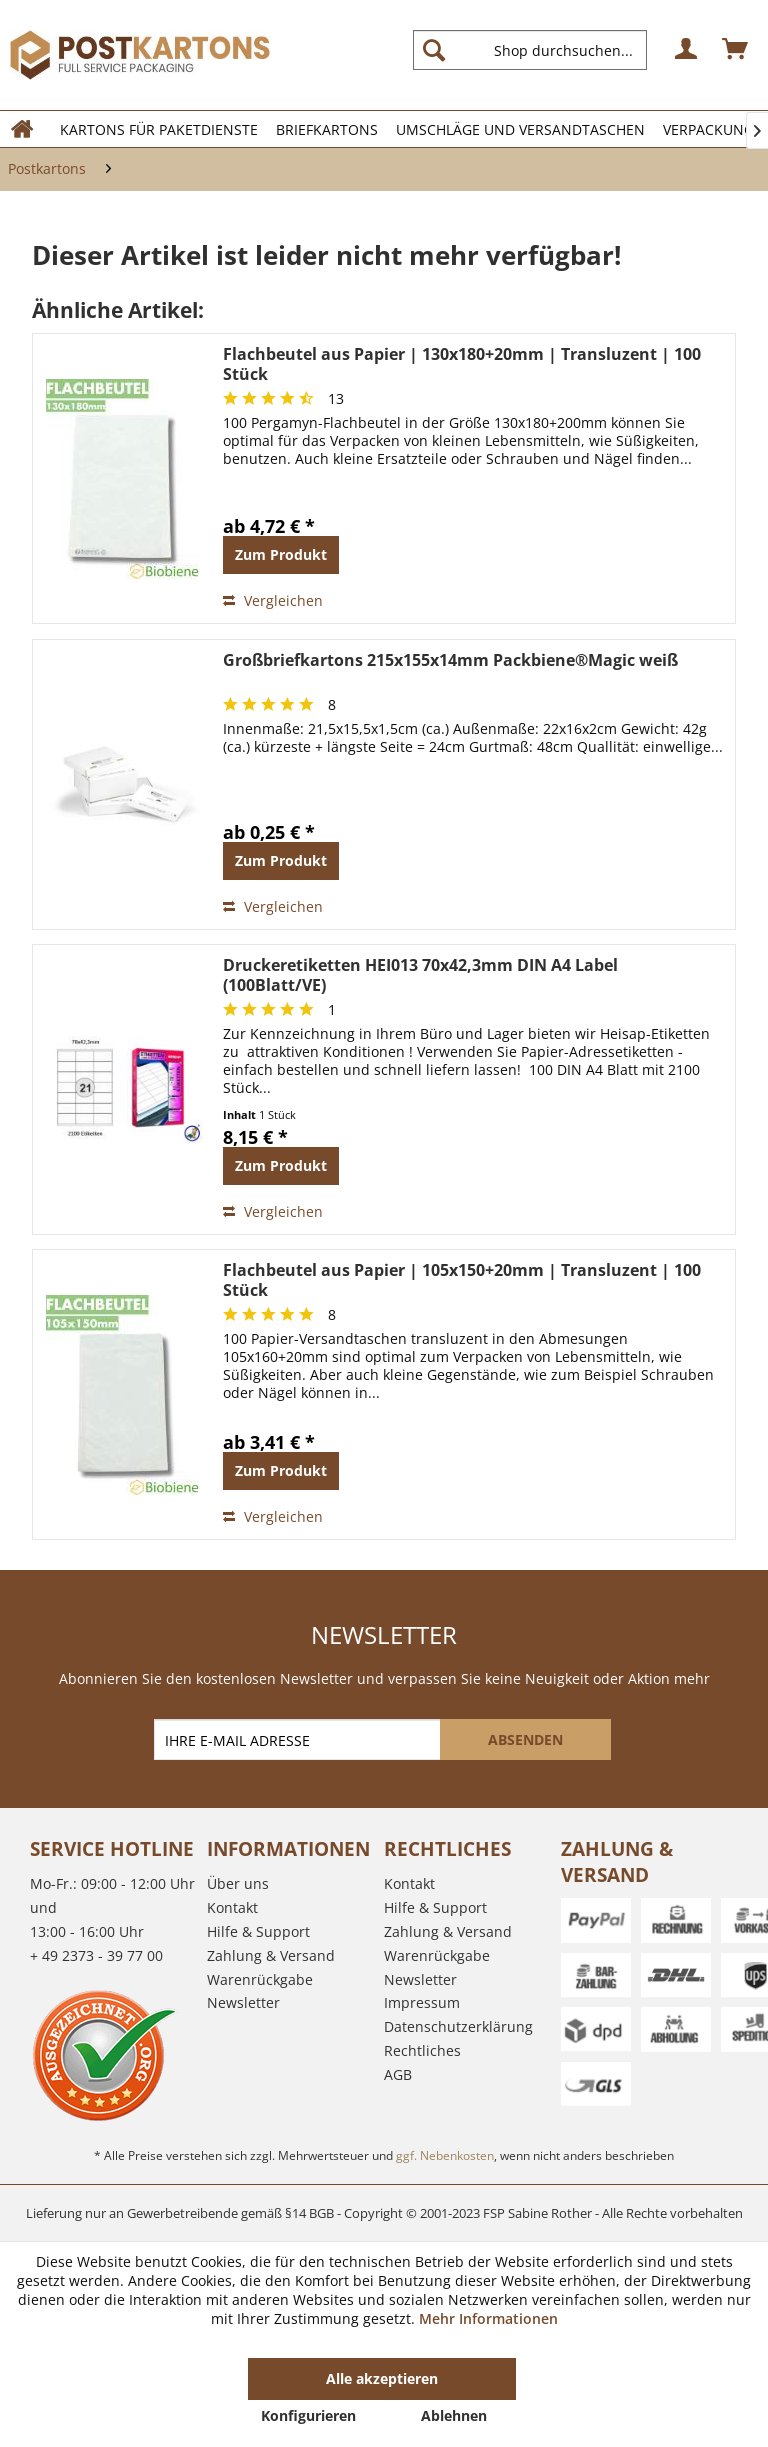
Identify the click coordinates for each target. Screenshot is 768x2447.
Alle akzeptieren (382, 2378)
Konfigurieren (308, 2415)
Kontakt (232, 1907)
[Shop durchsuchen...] (530, 50)
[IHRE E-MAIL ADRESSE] (299, 1739)
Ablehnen (454, 2415)
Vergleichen (273, 600)
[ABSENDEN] (525, 1739)
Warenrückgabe (260, 1979)
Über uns (238, 1883)
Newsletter (243, 2002)
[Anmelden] (687, 50)
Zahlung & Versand (271, 1955)
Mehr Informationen (488, 2318)
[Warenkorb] (736, 50)
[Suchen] (434, 50)
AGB (398, 2074)
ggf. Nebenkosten (445, 2155)
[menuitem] (538, 50)
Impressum (422, 2002)
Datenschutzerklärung (458, 2026)
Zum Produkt (281, 554)
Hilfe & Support (258, 1931)
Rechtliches (422, 2050)
